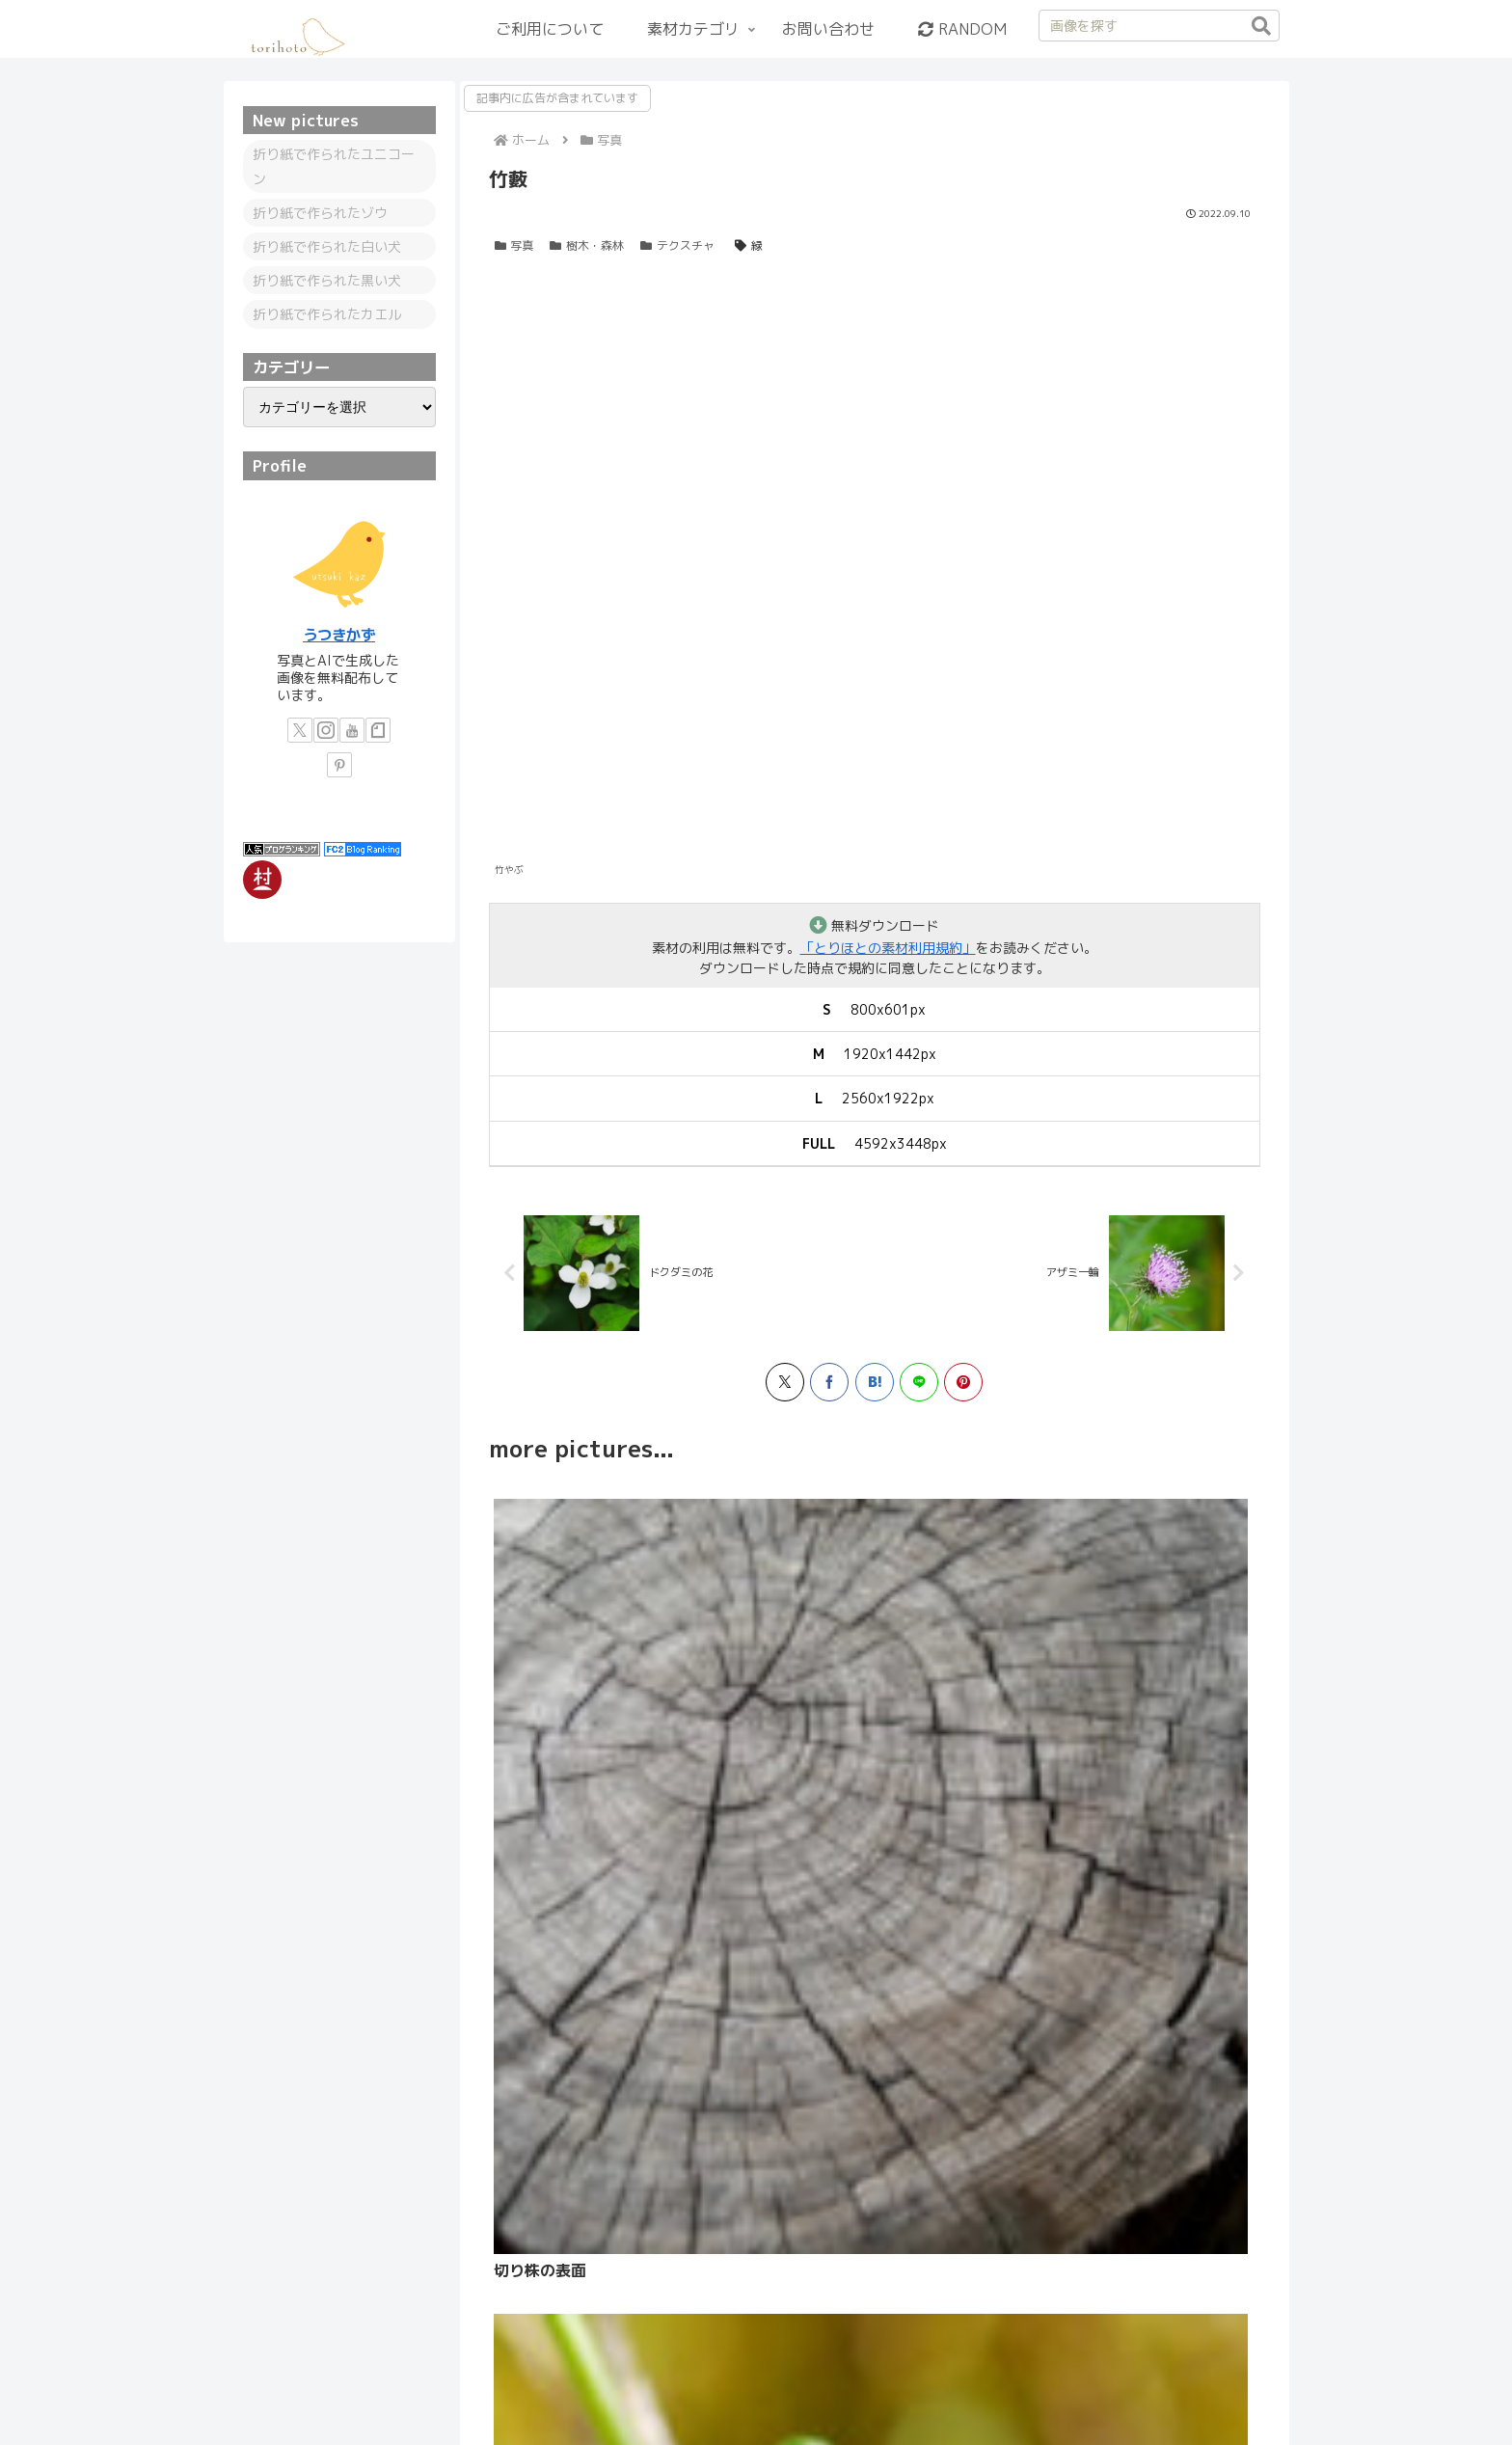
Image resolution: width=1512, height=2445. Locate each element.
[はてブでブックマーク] (874, 1388)
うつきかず (339, 634)
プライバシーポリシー (732, 2386)
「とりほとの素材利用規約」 (888, 947)
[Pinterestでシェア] (963, 1388)
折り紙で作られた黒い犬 (327, 280)
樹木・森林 (587, 245)
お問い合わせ (1036, 2386)
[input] (1159, 25)
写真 (514, 245)
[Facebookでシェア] (829, 1388)
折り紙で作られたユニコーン (334, 166)
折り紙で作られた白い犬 (327, 246)
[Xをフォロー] (299, 730)
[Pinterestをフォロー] (339, 764)
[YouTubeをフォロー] (351, 730)
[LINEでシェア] (919, 1388)
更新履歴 (848, 2386)
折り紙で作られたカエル (327, 314)
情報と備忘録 (604, 2386)
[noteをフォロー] (378, 730)
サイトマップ (935, 2386)
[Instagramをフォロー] (325, 730)
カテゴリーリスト (490, 2386)
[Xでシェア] (785, 1388)
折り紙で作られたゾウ (320, 213)
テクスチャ (677, 245)
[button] (1261, 26)
